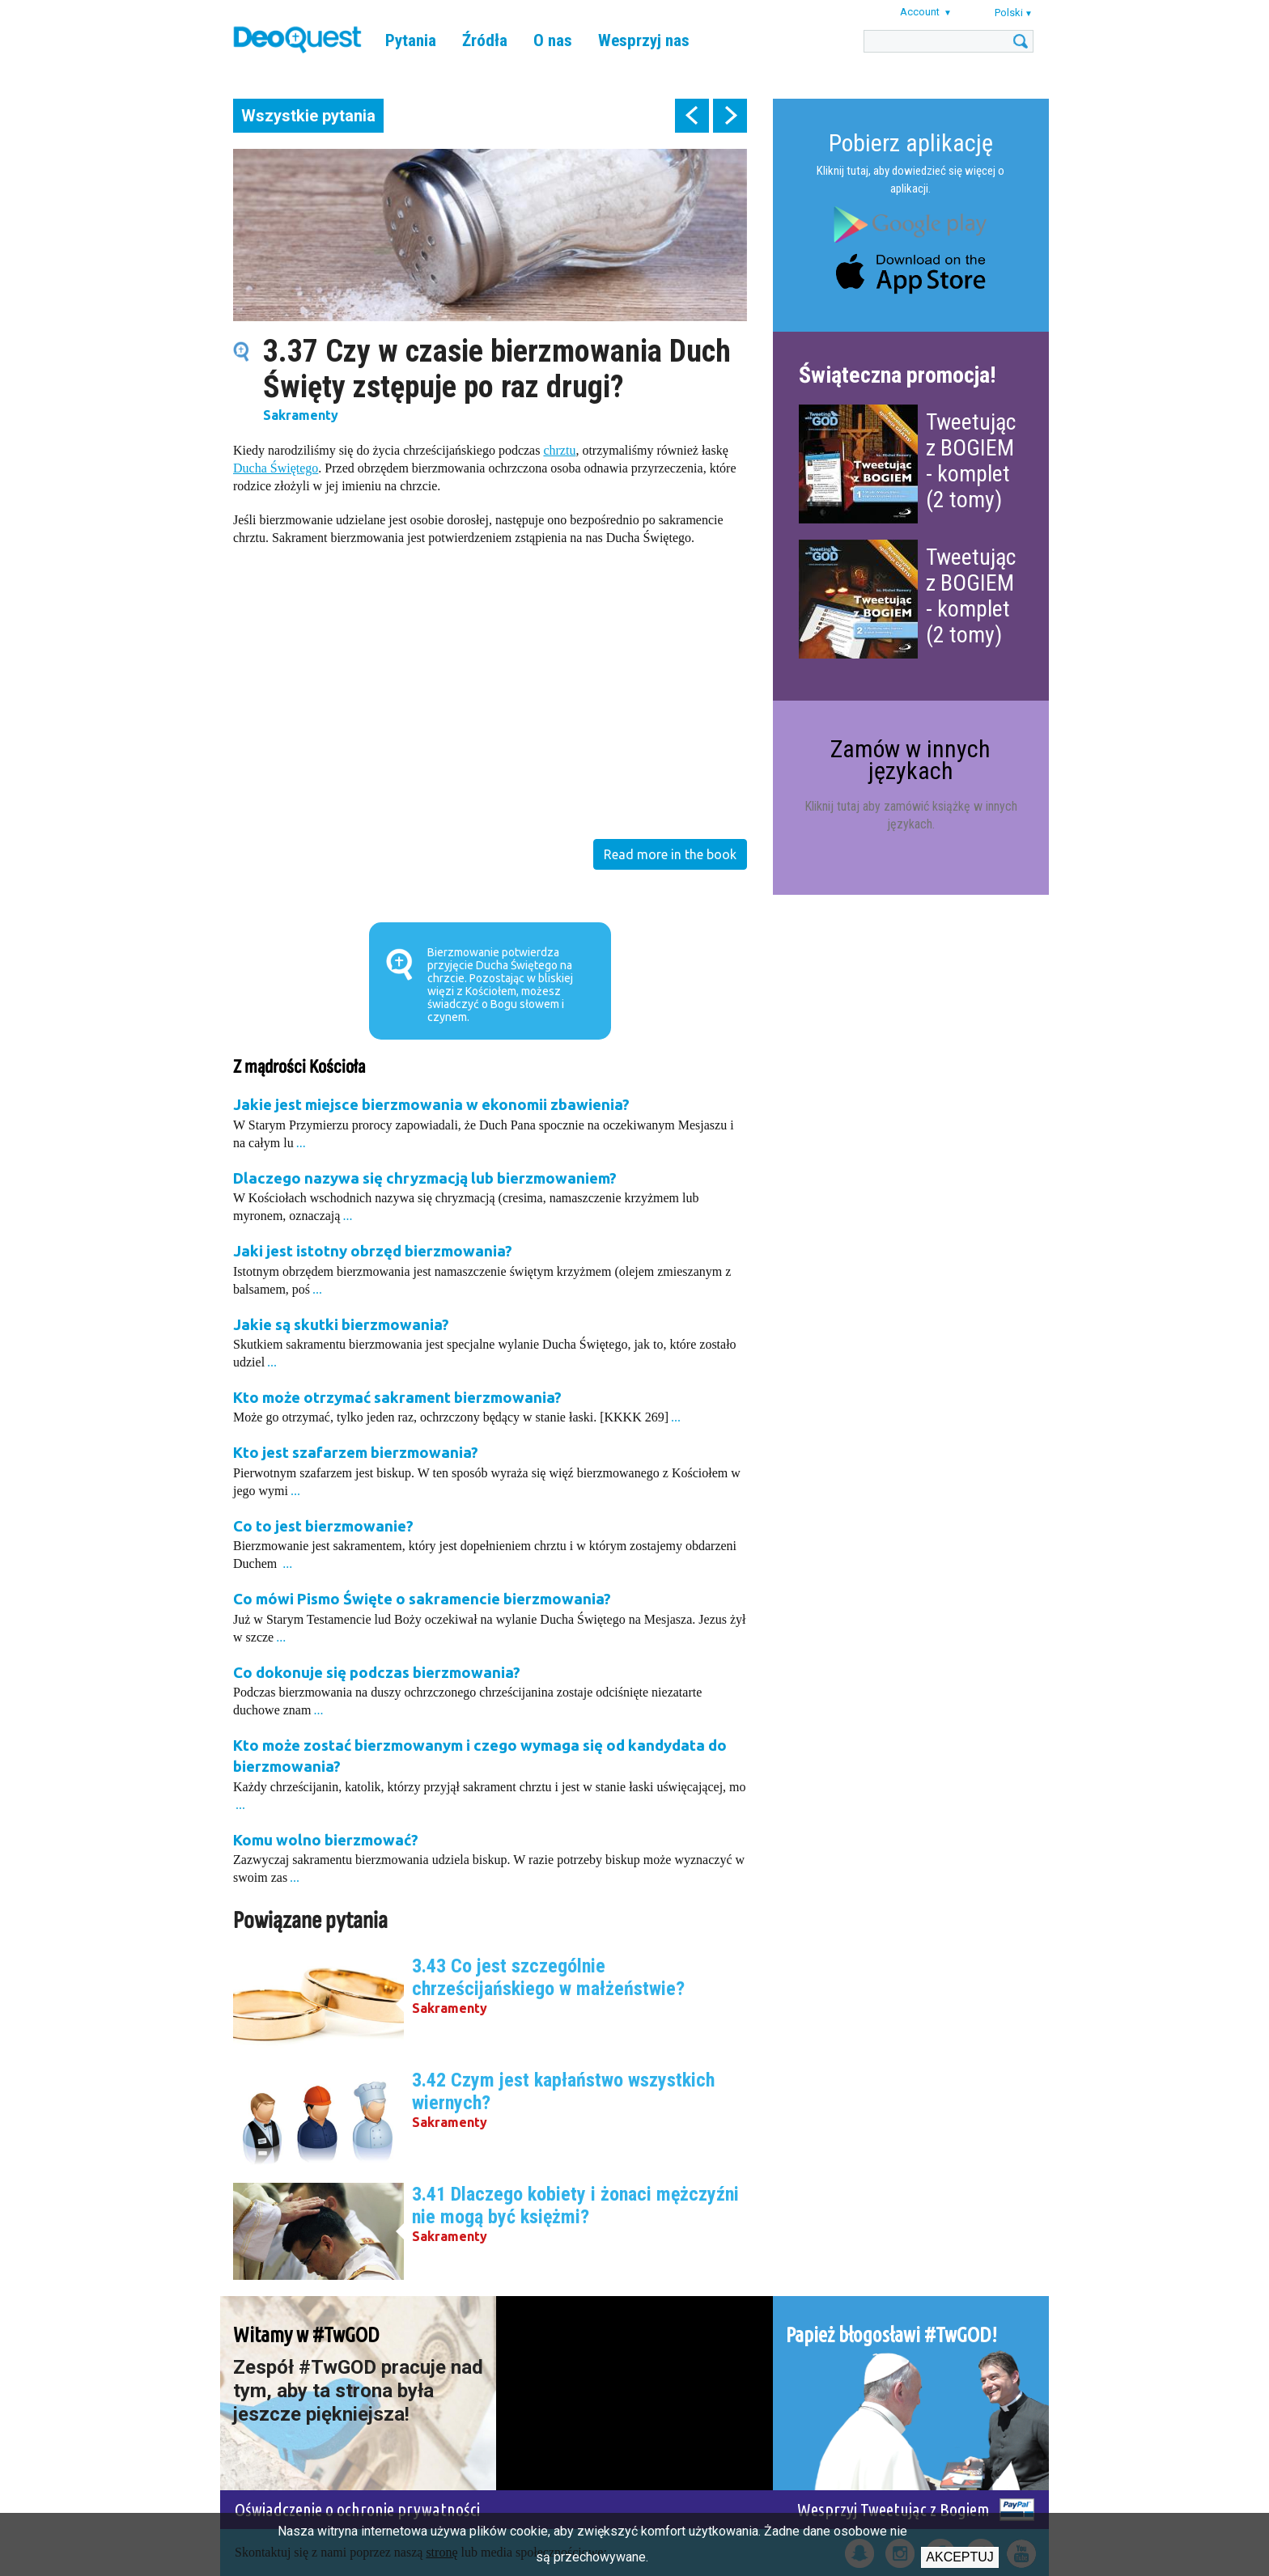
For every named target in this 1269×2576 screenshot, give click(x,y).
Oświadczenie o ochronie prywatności (357, 2509)
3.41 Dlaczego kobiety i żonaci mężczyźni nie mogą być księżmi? (575, 2205)
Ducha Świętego (275, 468)
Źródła (484, 40)
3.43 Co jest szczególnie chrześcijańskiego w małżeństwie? (548, 1977)
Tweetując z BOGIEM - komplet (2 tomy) (971, 461)
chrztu (559, 450)
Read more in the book (670, 854)
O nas (552, 40)
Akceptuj (960, 2557)
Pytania (410, 40)
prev (692, 116)
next (730, 116)
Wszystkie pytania (308, 115)
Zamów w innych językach (910, 759)
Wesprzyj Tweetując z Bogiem (893, 2509)
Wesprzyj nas (644, 40)
